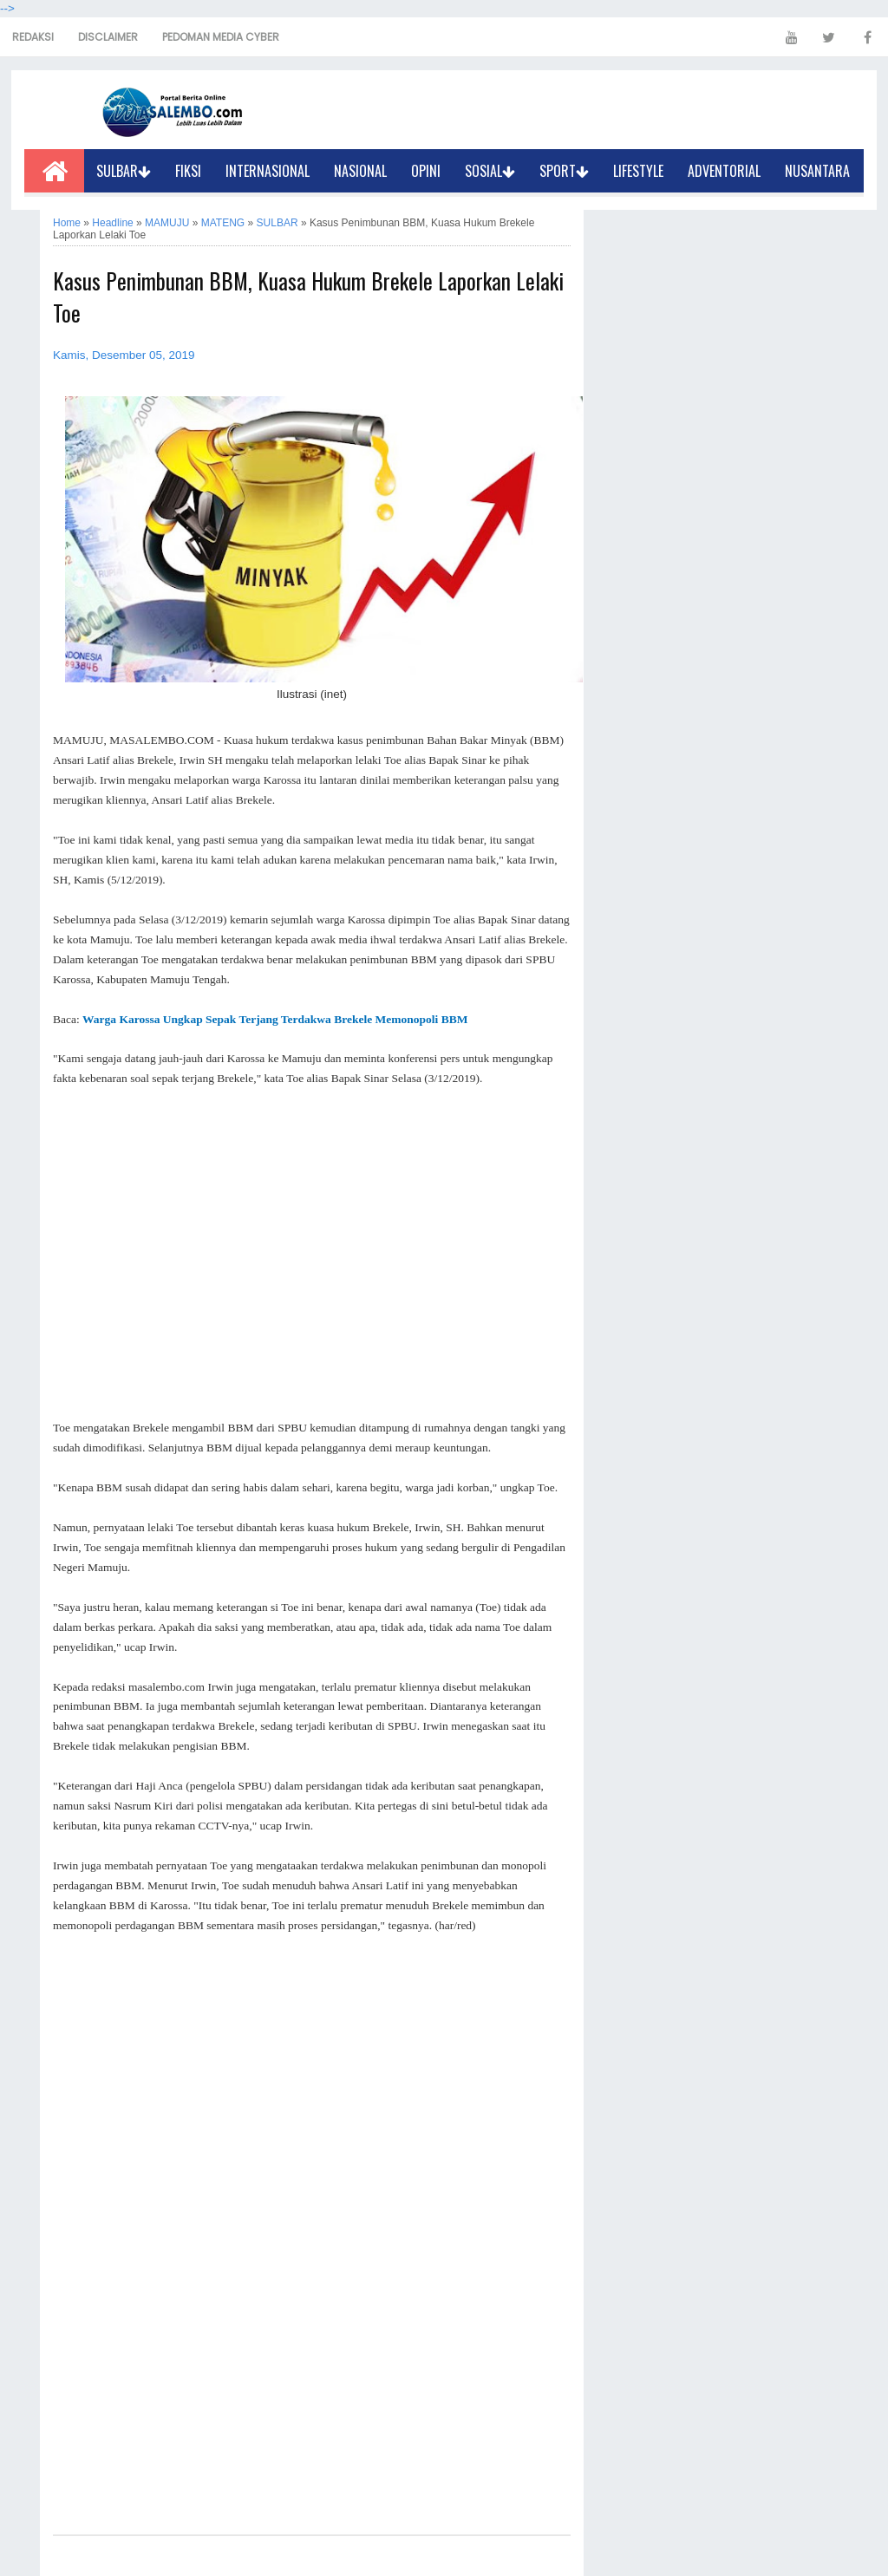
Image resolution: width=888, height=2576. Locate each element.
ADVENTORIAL (724, 170)
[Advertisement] (312, 1253)
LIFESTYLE (638, 170)
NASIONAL (360, 170)
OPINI (426, 170)
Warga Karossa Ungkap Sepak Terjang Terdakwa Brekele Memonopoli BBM (274, 1019)
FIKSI (188, 170)
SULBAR (123, 170)
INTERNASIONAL (267, 170)
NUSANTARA (817, 170)
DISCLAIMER (108, 36)
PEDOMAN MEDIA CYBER (220, 36)
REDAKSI (33, 36)
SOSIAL (490, 170)
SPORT (564, 170)
